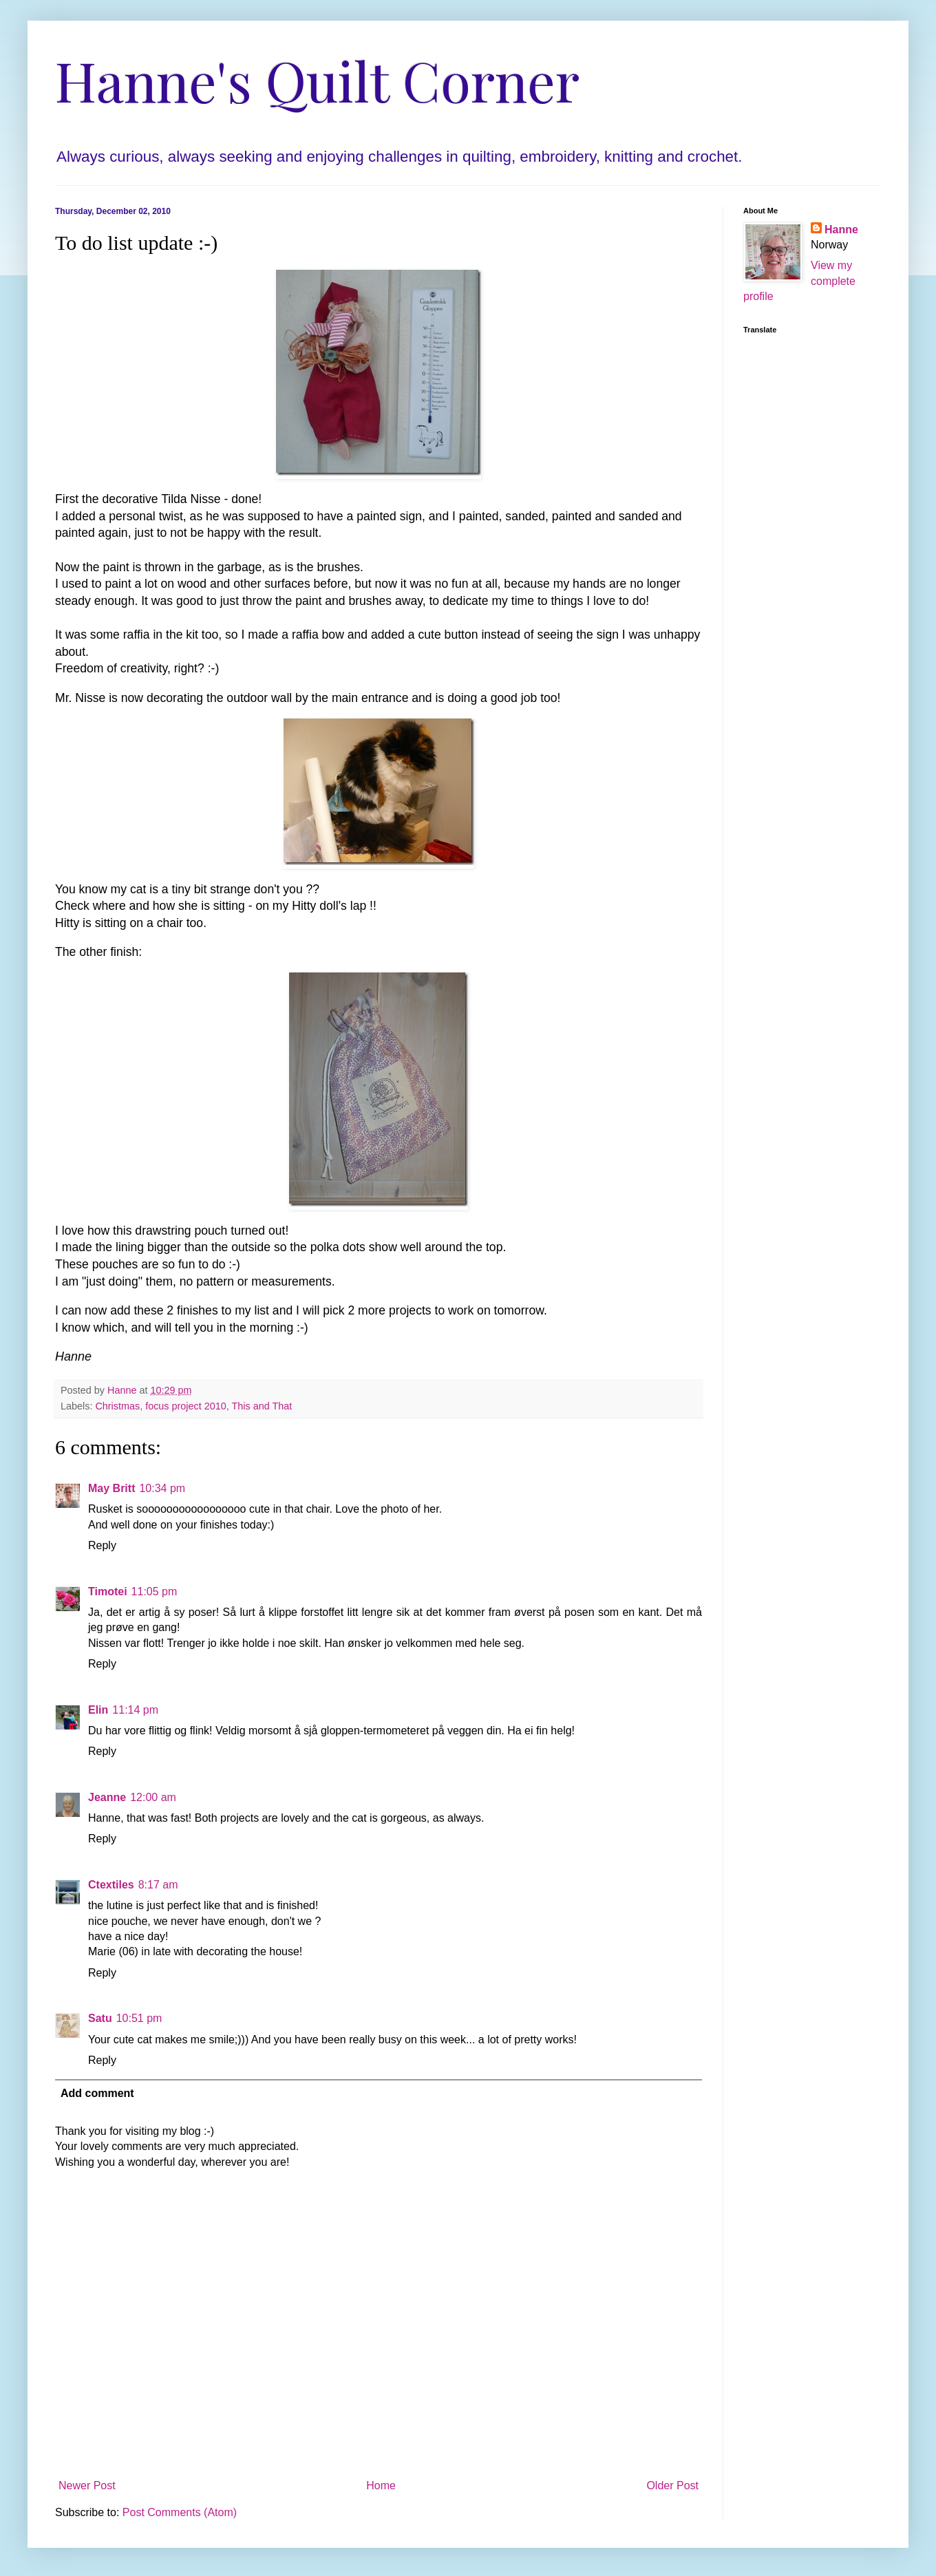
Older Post (672, 2485)
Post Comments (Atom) (180, 2512)
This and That (262, 1406)
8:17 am (158, 1885)
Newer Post (87, 2485)
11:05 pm (154, 1591)
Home (381, 2485)
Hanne (841, 229)
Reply (102, 1545)
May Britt (111, 1488)
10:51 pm (139, 2018)
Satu (100, 2018)
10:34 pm (162, 1488)
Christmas (117, 1406)
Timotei (107, 1591)
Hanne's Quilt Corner (317, 79)
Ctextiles (111, 1885)
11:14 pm (135, 1710)
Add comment (97, 2093)
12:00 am (153, 1797)
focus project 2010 (185, 1406)
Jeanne (107, 1797)
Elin (98, 1710)
